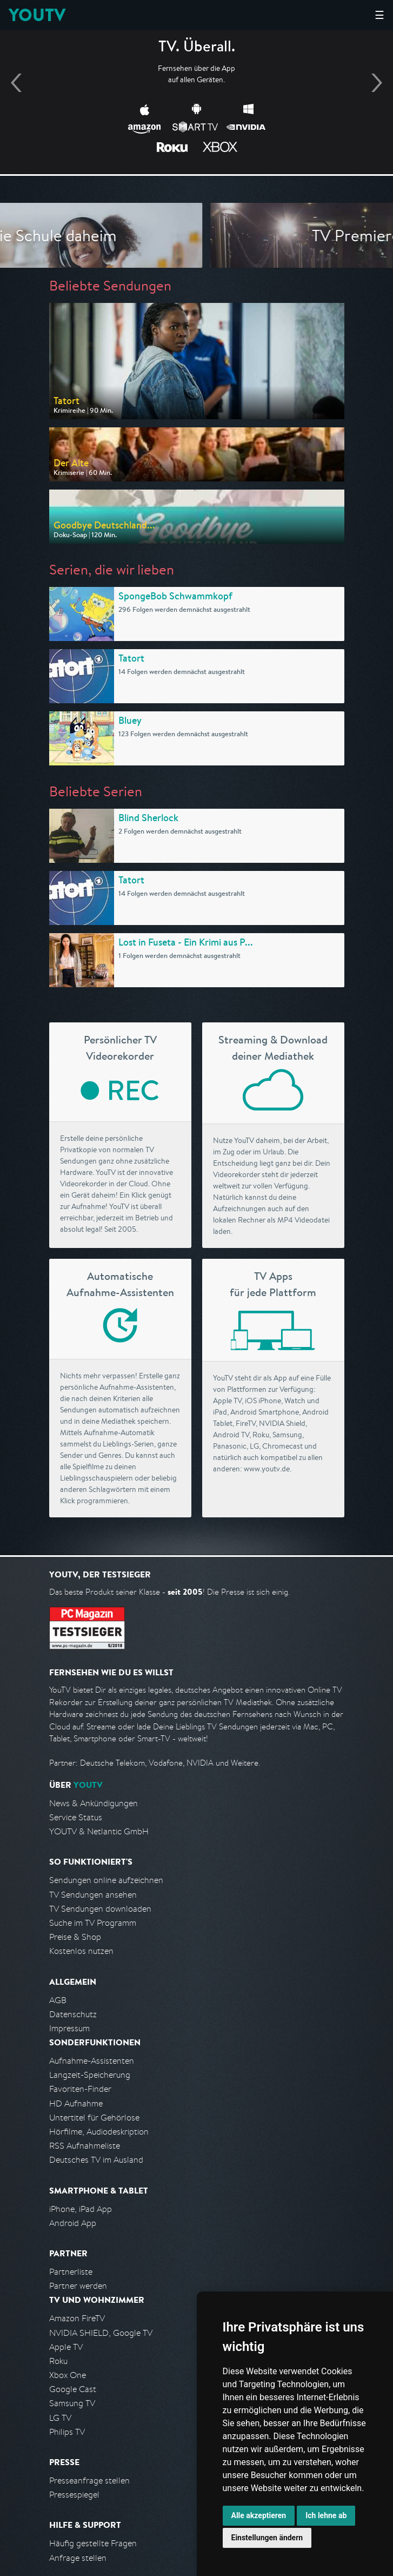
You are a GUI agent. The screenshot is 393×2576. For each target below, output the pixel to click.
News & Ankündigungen (93, 1803)
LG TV (60, 2417)
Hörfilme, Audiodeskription (99, 2131)
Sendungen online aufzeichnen (106, 1880)
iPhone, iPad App (80, 2209)
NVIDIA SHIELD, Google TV (100, 2333)
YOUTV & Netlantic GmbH (99, 1831)
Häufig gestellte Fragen (93, 2543)
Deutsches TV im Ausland (96, 2159)
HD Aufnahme (76, 2103)
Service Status (75, 1817)
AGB (57, 2000)
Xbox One (67, 2375)
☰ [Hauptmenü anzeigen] (379, 15)
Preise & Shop (75, 1937)
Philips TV (67, 2432)
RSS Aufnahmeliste (84, 2145)
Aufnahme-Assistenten (91, 2060)
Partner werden (78, 2285)
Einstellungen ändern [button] (267, 2537)
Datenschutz (73, 2014)
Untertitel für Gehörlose (94, 2117)
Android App (72, 2223)
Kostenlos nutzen (81, 1951)
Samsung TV (72, 2403)
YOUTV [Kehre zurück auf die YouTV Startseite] (37, 15)
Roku (58, 2361)
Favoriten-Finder (80, 2089)
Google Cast (72, 2389)
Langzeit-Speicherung (89, 2074)
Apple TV (66, 2347)
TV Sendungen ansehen (93, 1894)
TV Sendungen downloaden (100, 1908)
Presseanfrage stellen (89, 2480)
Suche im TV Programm (92, 1922)
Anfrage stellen (77, 2558)
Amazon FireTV (77, 2318)
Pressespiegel (74, 2494)
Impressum (69, 2028)
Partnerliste (70, 2271)
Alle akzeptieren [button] (259, 2515)
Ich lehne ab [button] (326, 2515)
